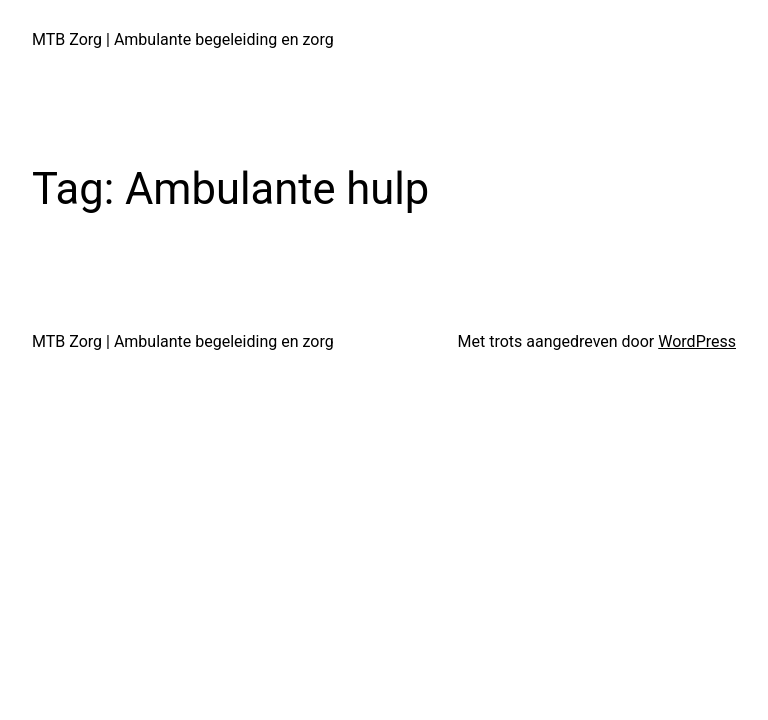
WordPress (697, 341)
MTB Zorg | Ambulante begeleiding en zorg (183, 39)
